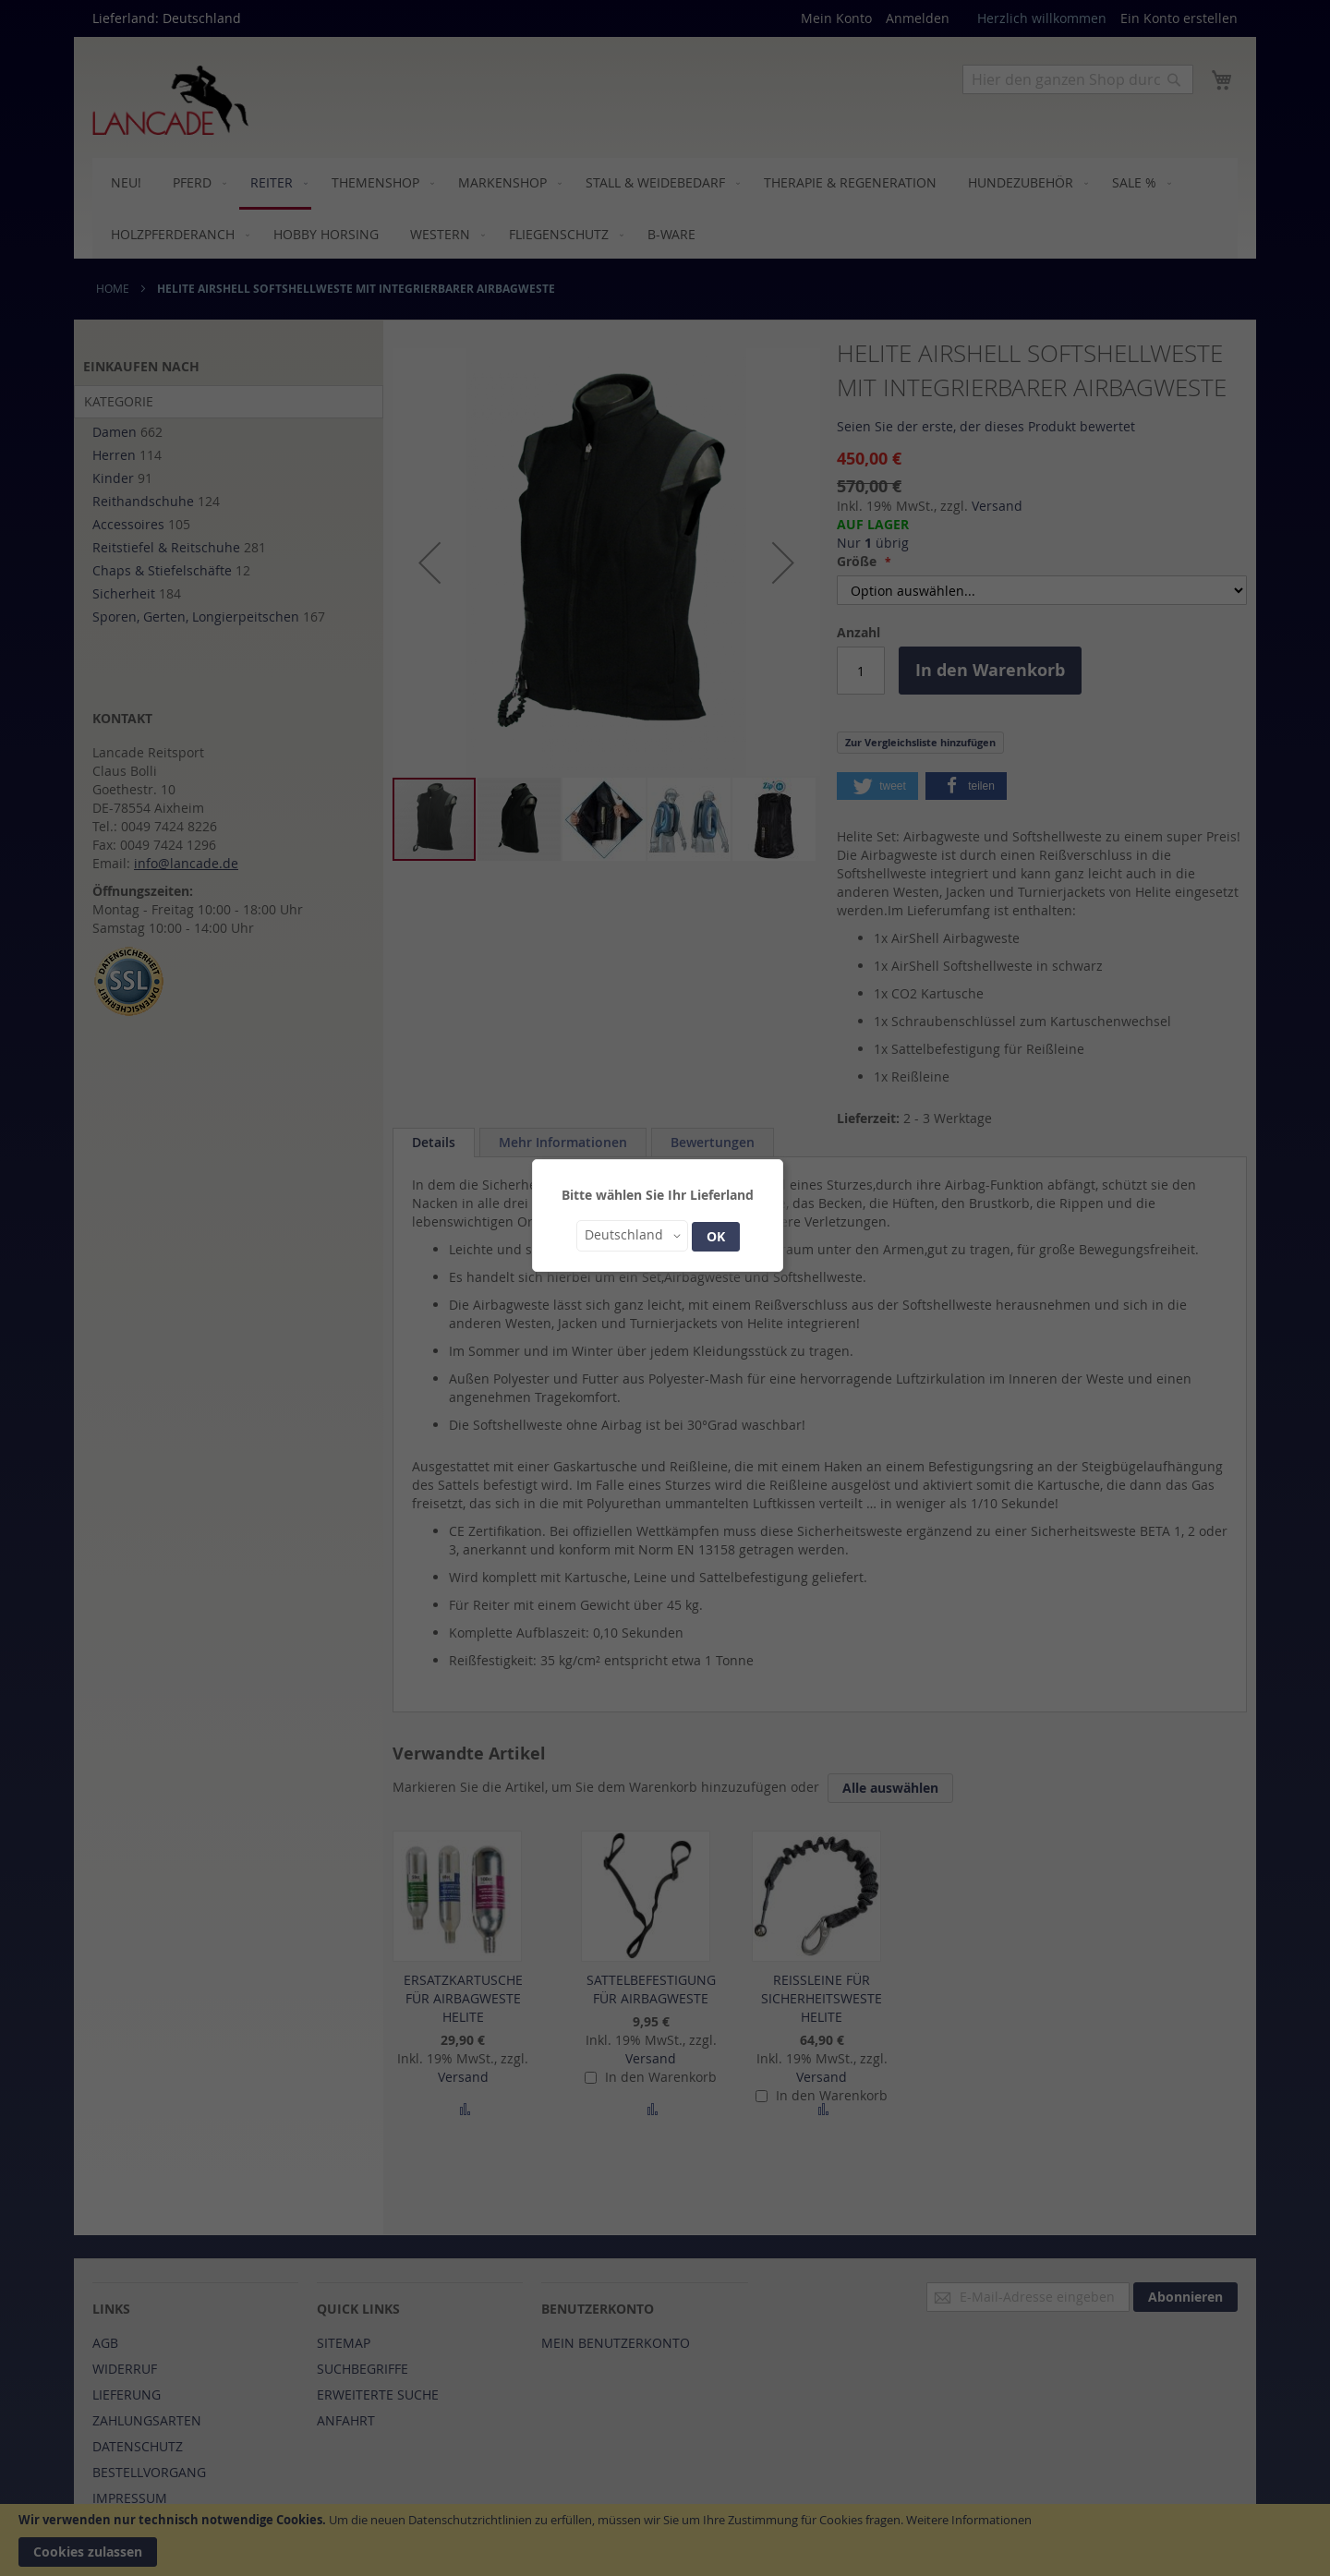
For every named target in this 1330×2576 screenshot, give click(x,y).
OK (716, 1236)
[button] (632, 1236)
